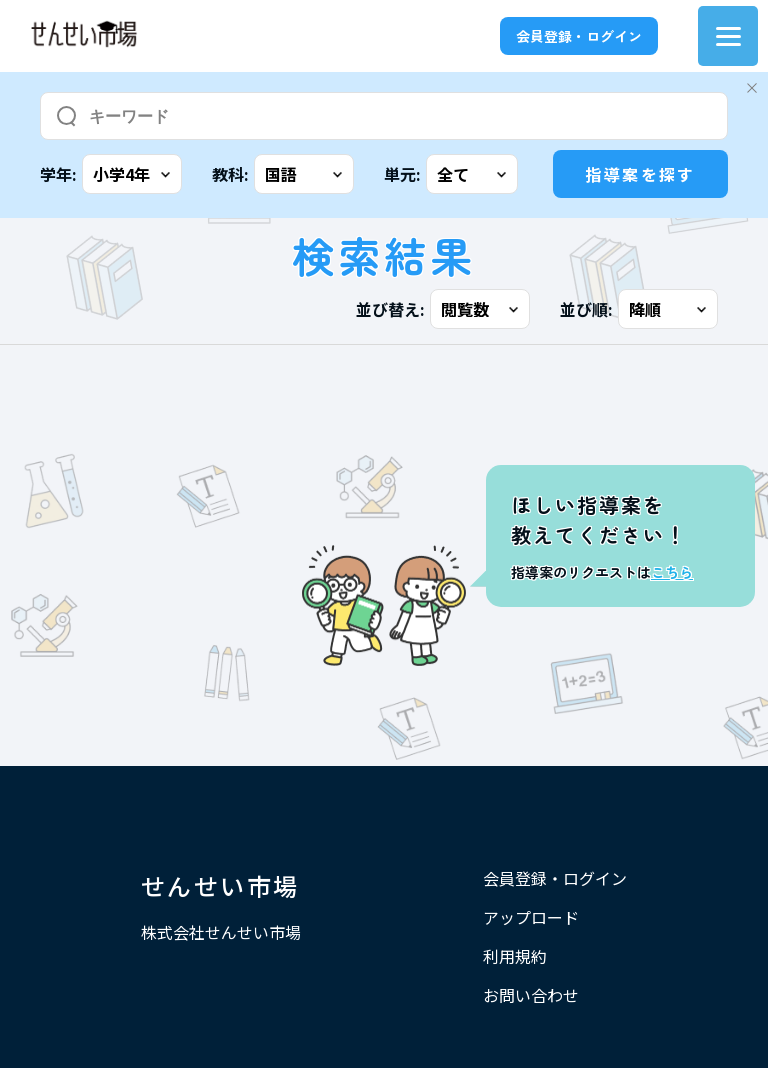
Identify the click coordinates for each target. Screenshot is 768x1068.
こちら (672, 572)
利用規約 (515, 956)
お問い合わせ (531, 995)
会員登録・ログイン (579, 36)
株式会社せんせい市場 (221, 932)
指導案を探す (640, 174)
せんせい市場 (220, 885)
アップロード (531, 917)
